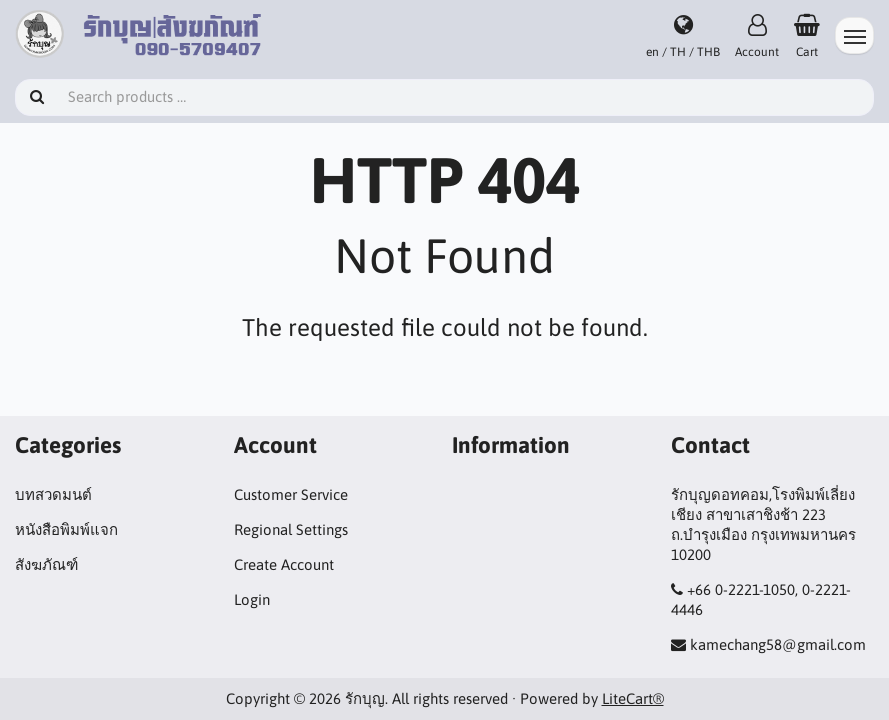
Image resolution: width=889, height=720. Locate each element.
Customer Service (291, 494)
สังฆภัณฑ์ (46, 564)
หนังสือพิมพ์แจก (66, 529)
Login (252, 599)
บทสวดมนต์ (53, 494)
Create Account (284, 564)
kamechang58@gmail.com (778, 644)
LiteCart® (633, 698)
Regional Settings (291, 529)
